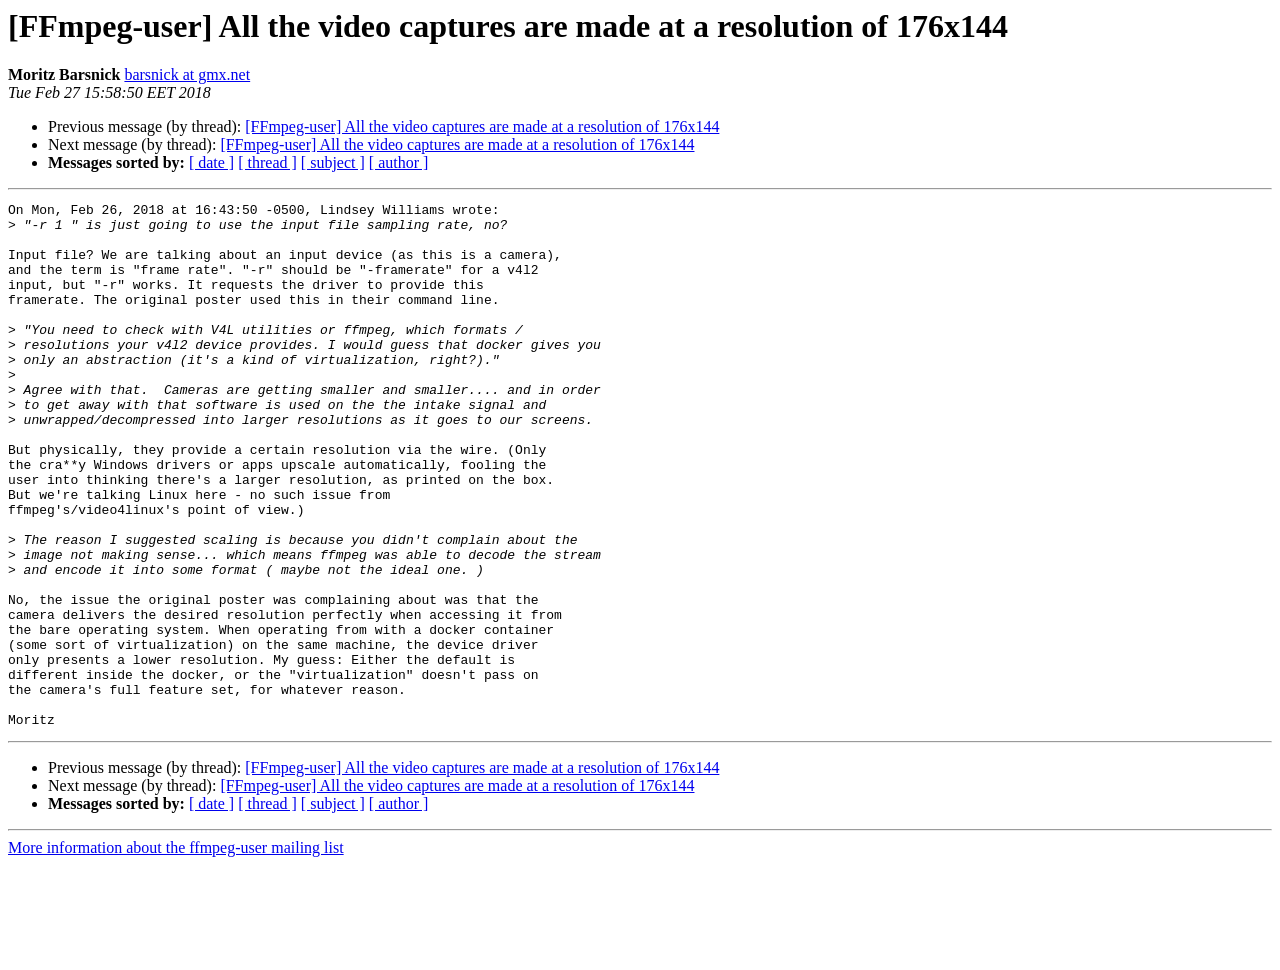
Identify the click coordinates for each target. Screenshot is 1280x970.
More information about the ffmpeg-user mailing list (176, 952)
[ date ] (211, 162)
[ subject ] (333, 162)
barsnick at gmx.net (187, 74)
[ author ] (399, 162)
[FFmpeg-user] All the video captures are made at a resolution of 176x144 (482, 126)
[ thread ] (267, 162)
